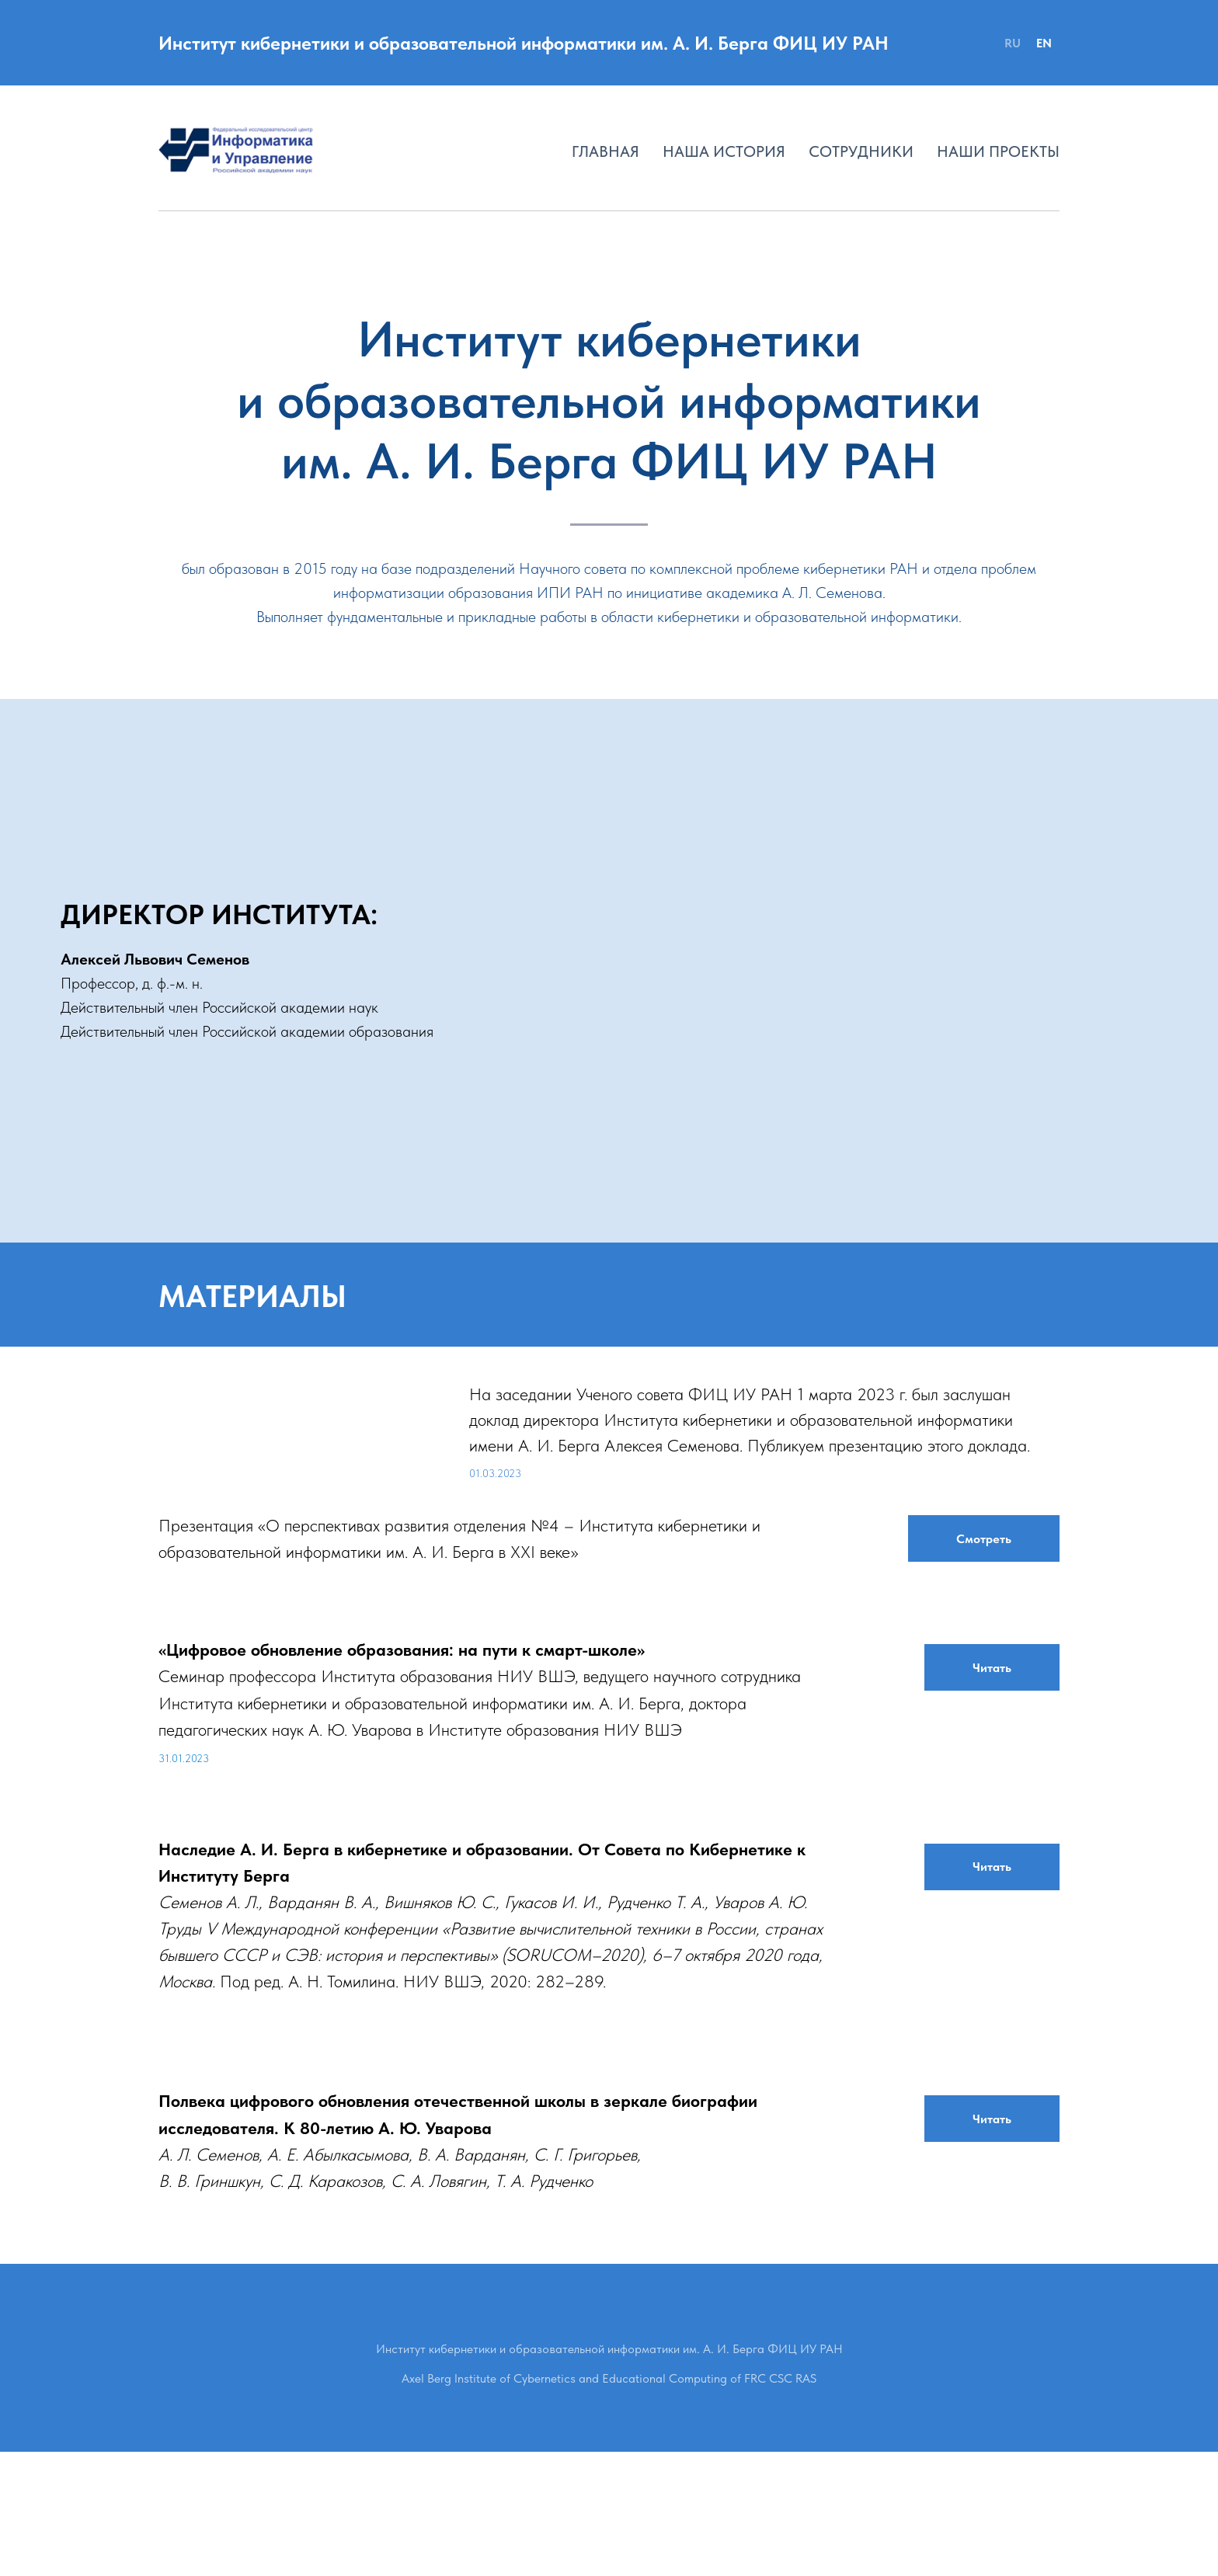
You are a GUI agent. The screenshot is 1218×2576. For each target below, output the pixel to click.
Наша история (724, 151)
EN (1044, 43)
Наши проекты (998, 151)
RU (1012, 43)
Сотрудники (861, 151)
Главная (605, 151)
